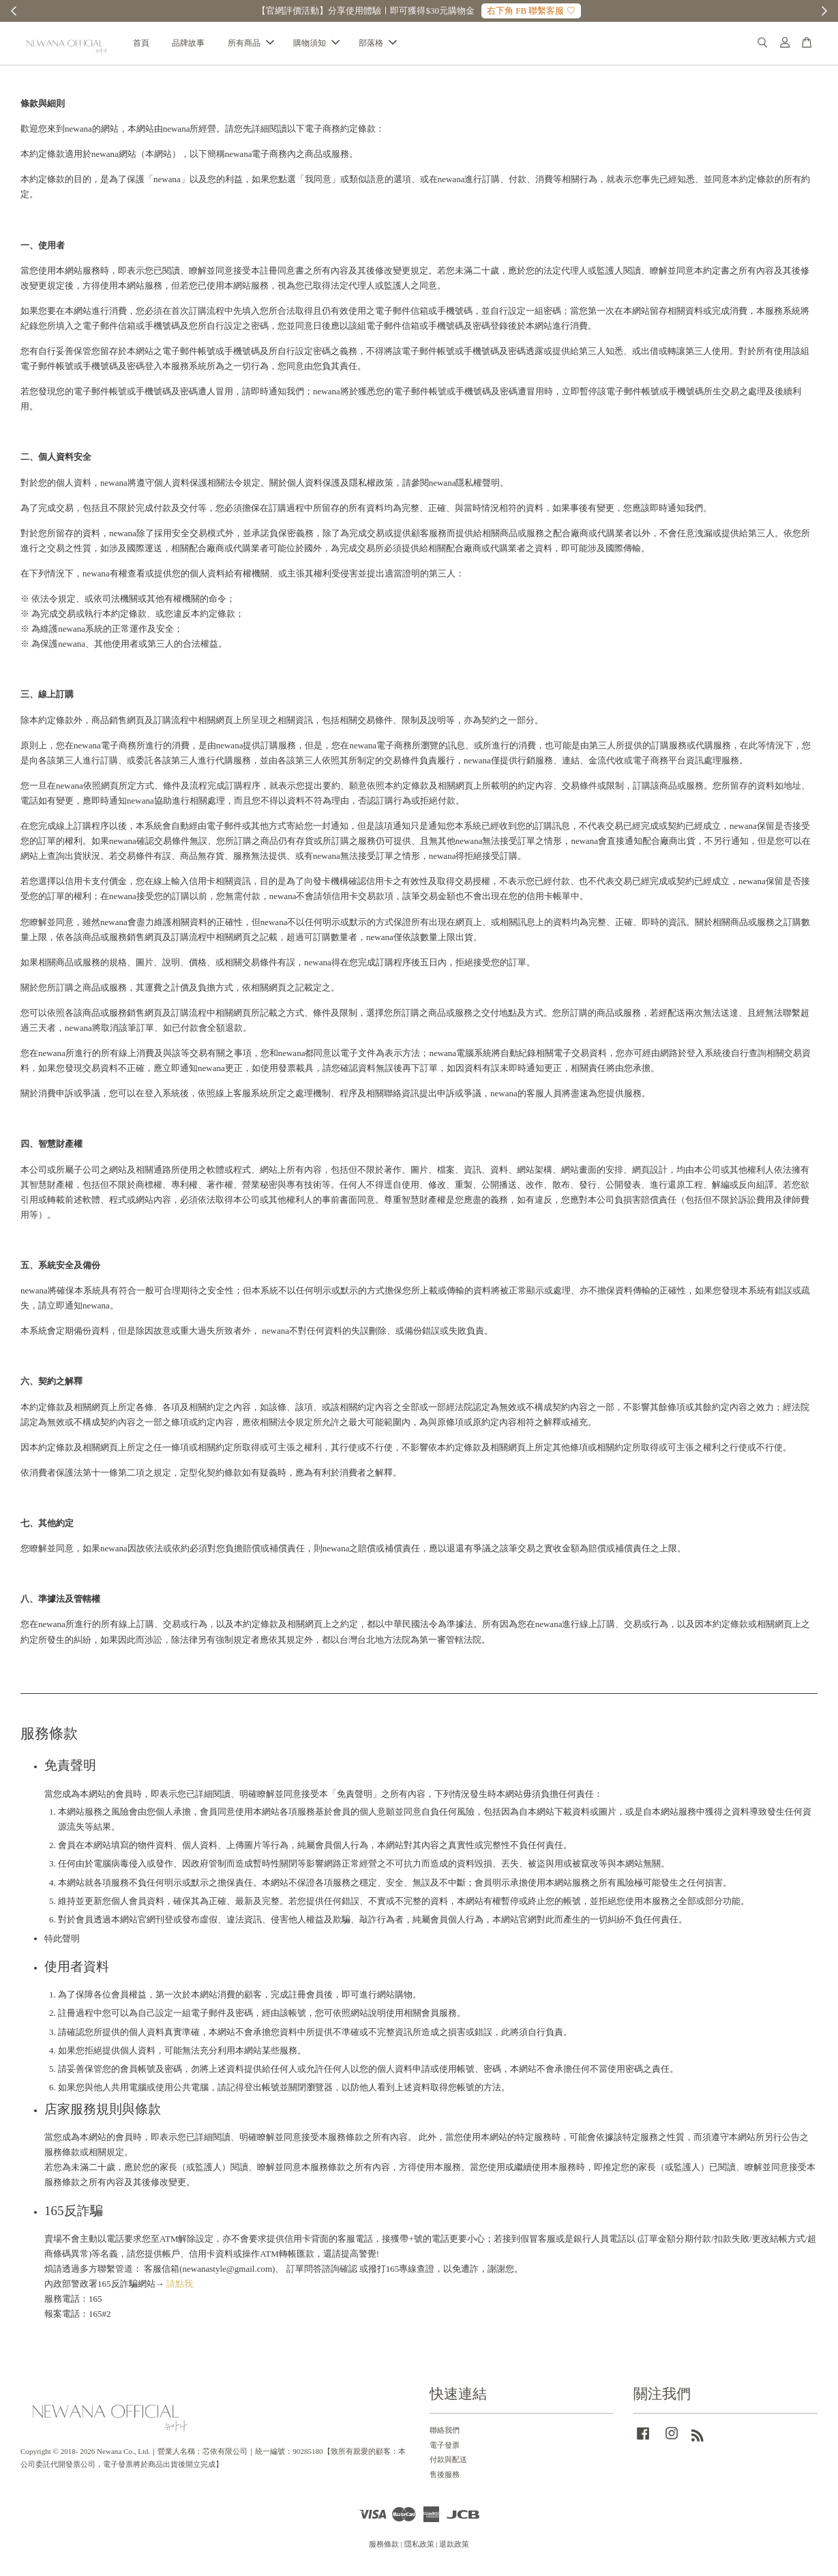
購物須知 (316, 45)
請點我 (179, 2289)
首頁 (141, 45)
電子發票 (445, 2450)
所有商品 (251, 45)
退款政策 (454, 2549)
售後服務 (445, 2479)
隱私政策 (419, 2549)
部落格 (378, 45)
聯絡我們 (445, 2435)
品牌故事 (188, 45)
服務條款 (384, 2549)
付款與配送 (448, 2465)
